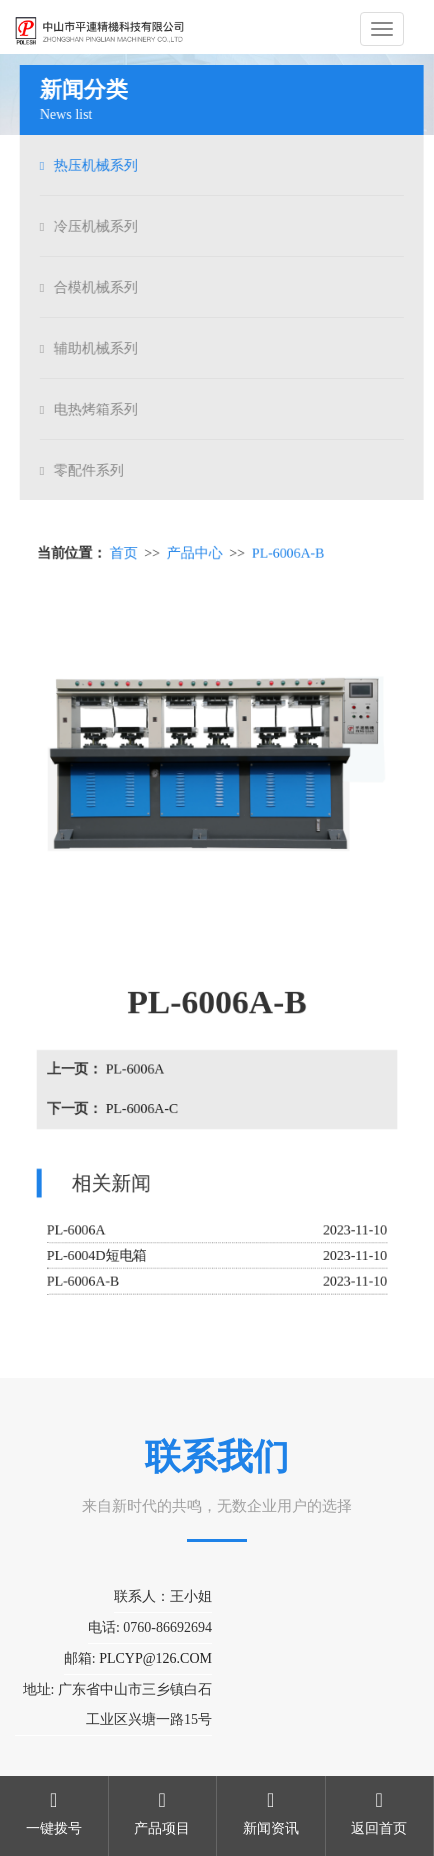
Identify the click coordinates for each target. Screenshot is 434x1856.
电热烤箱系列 (98, 409)
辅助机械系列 (98, 348)
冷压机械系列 (98, 226)
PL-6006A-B (288, 555)
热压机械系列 (98, 165)
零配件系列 (91, 470)
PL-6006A (135, 1069)
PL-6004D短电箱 (98, 1254)
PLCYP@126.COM (155, 1658)
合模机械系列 (98, 287)
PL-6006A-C (142, 1108)
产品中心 (194, 555)
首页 (124, 555)
